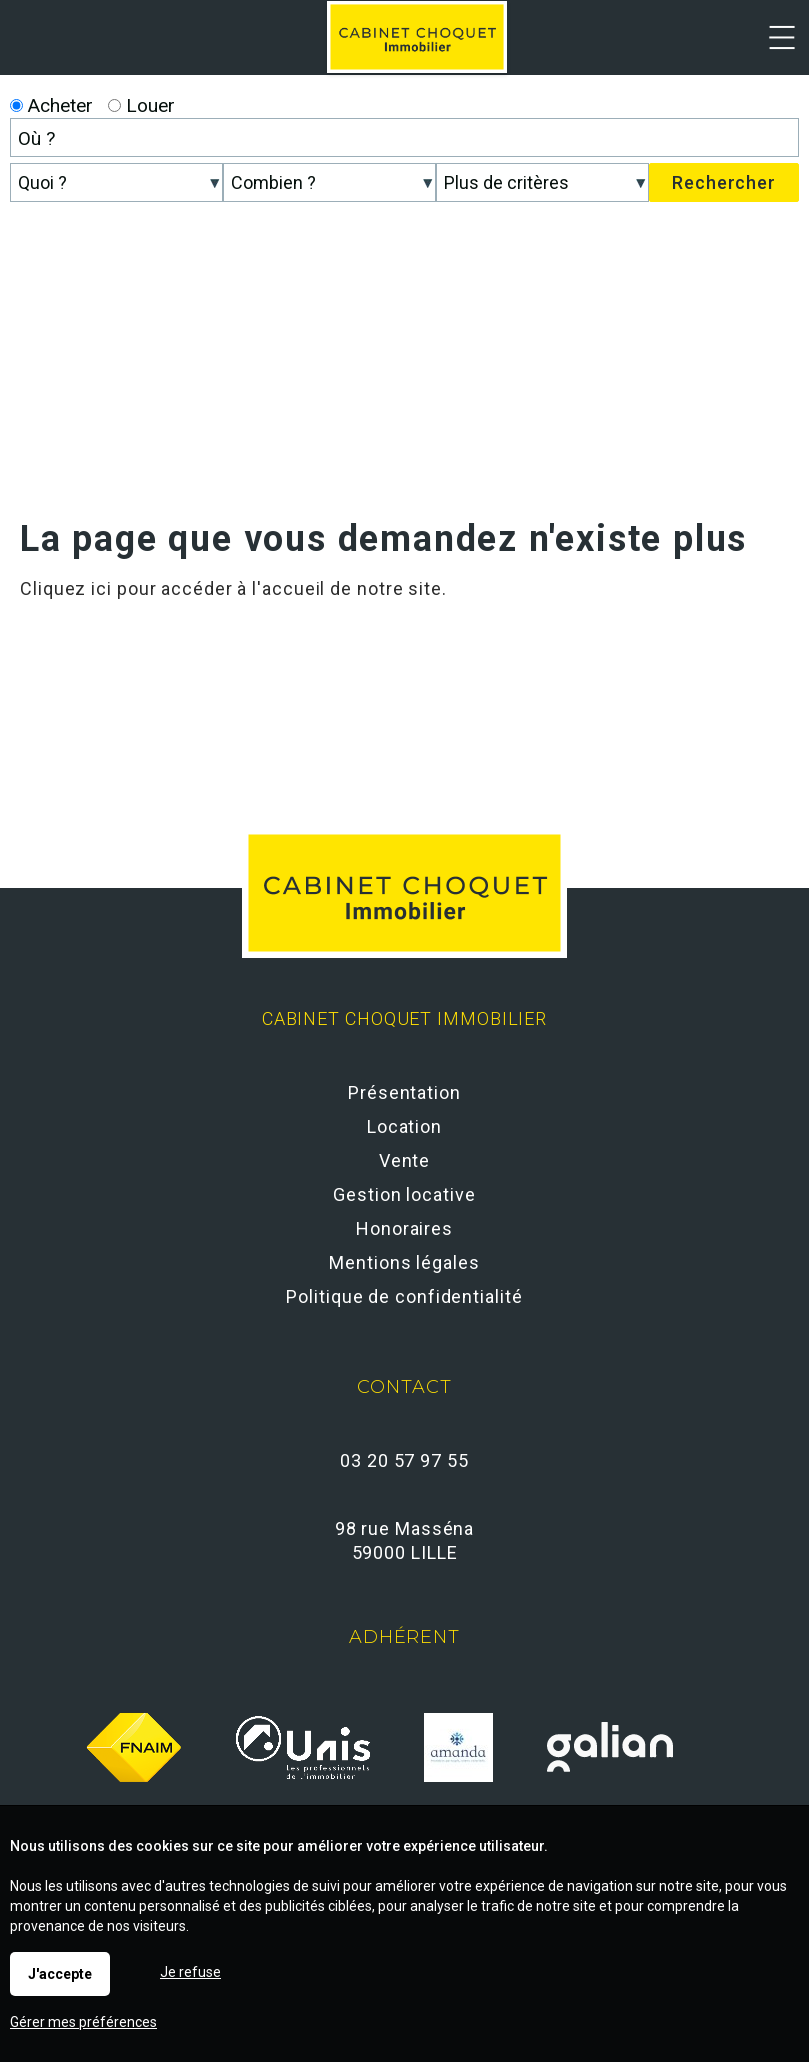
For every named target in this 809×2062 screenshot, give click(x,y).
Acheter (51, 105)
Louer (141, 105)
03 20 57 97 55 (404, 1460)
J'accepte (60, 1974)
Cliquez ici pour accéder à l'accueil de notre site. (233, 588)
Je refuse (190, 1972)
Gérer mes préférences (83, 2022)
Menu (781, 44)
